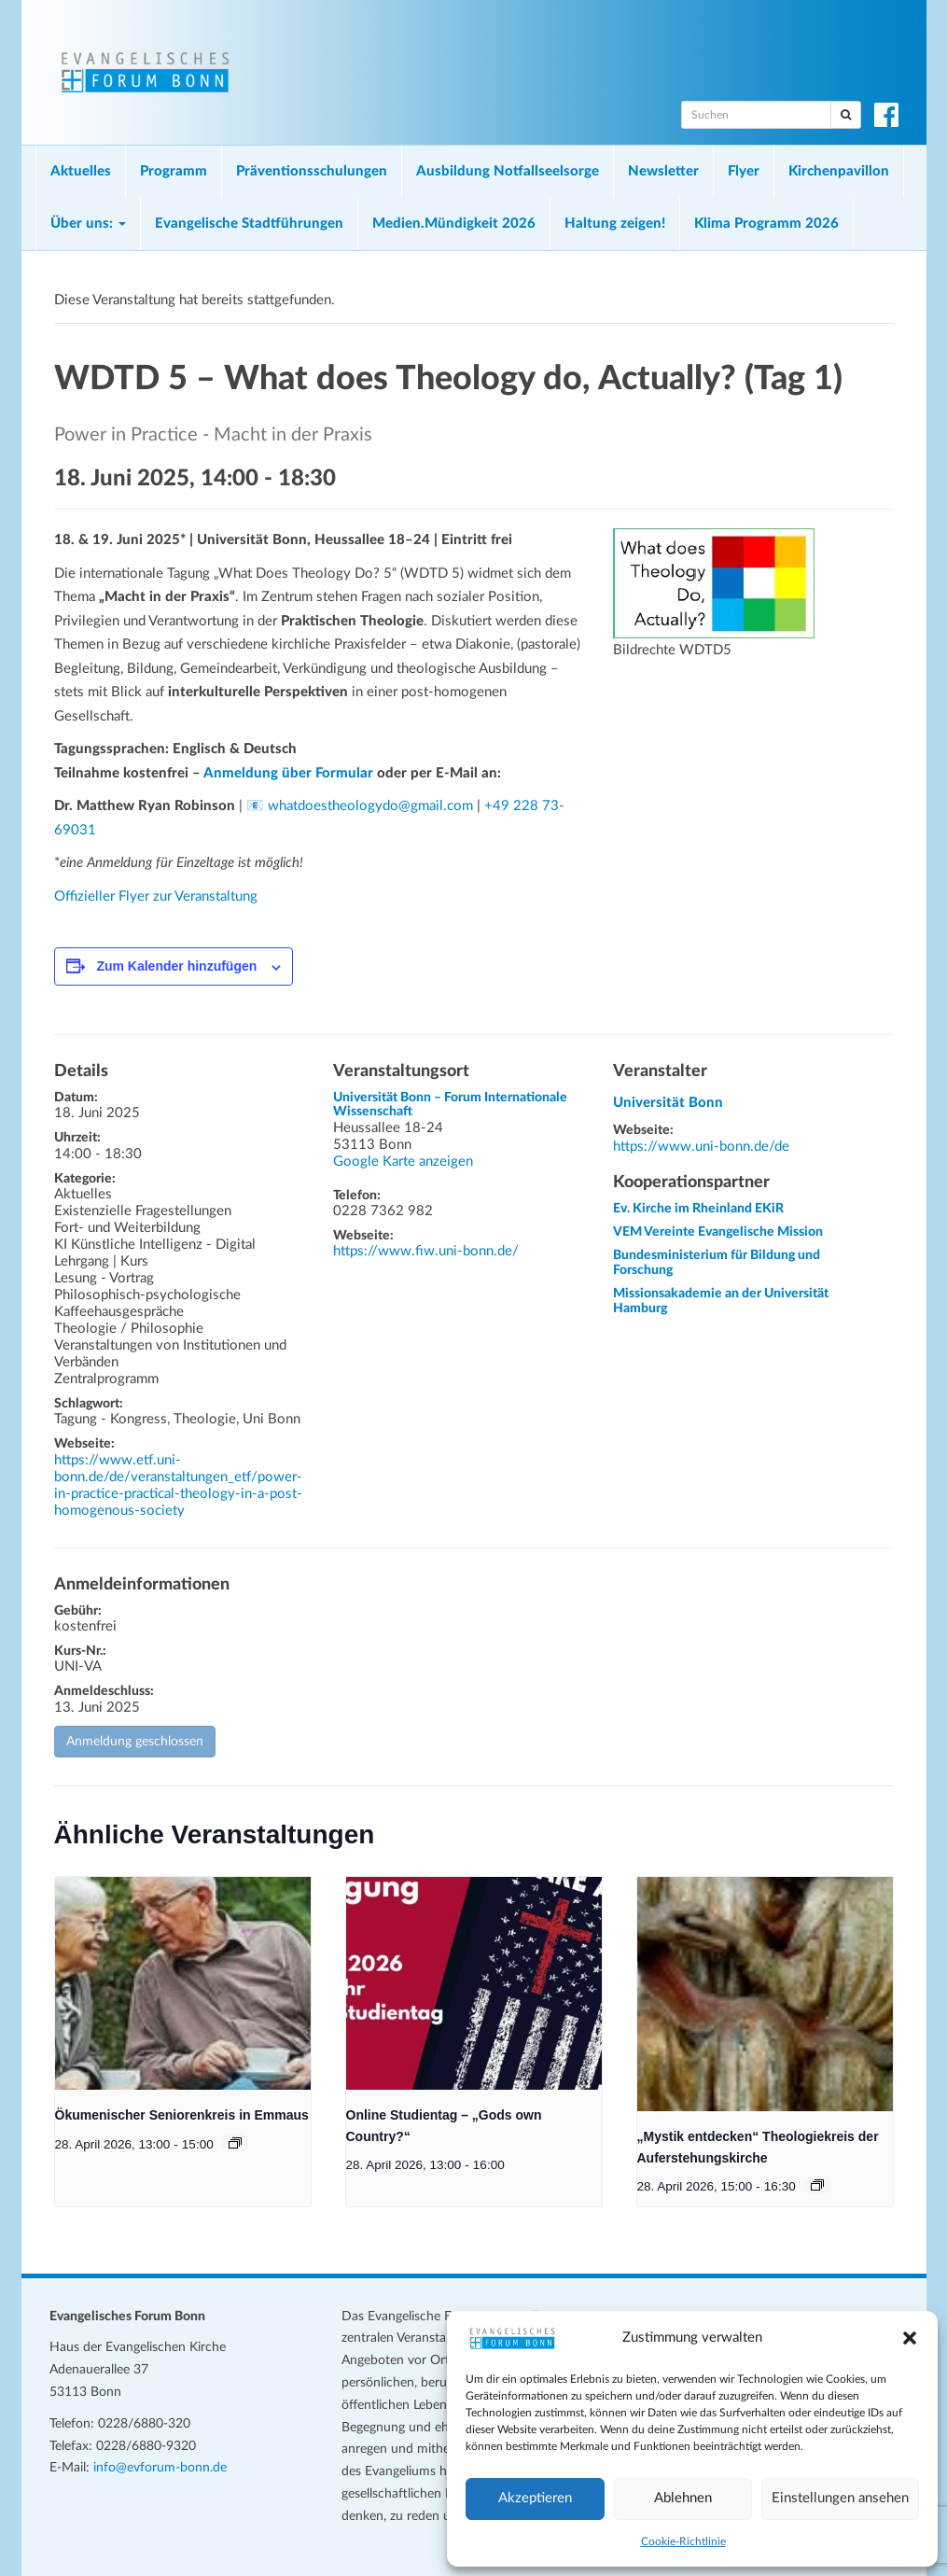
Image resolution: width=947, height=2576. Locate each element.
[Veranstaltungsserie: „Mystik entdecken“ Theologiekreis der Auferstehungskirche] (817, 2185)
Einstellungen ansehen (840, 2498)
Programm (173, 171)
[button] (909, 2338)
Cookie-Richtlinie (683, 2541)
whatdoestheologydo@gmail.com (370, 806)
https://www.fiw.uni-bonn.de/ (426, 1251)
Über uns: (88, 224)
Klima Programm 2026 (766, 224)
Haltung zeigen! (614, 224)
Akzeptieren (535, 2498)
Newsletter (663, 171)
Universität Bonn (668, 1103)
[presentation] (183, 1983)
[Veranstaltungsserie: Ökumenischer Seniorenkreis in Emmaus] (235, 2143)
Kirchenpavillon (838, 171)
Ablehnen (683, 2498)
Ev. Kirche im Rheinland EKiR (698, 1208)
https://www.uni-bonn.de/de (701, 1147)
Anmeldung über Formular (288, 773)
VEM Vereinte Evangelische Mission (718, 1232)
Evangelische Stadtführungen (249, 224)
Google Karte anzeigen (403, 1162)
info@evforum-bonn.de (160, 2467)
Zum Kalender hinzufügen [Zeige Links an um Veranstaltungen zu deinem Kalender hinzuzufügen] (176, 966)
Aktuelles (80, 171)
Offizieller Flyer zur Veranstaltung (156, 896)
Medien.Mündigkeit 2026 (454, 224)
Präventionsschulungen (311, 171)
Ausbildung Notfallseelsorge (507, 171)
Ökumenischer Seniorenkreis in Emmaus (182, 2114)
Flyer (743, 171)
